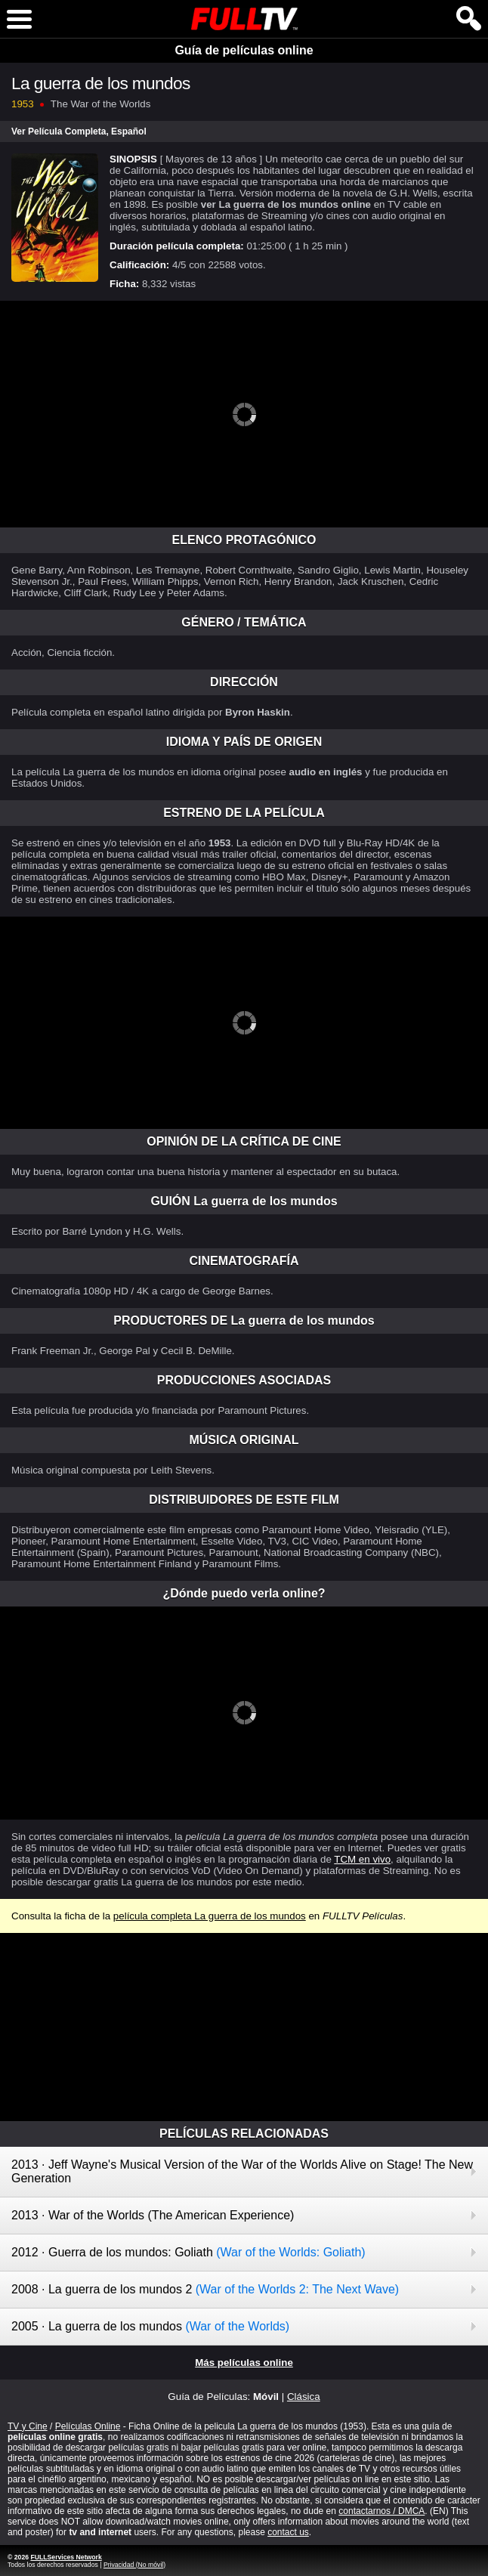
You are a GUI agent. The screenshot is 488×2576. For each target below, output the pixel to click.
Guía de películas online (244, 50)
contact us (288, 2532)
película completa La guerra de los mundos (209, 1916)
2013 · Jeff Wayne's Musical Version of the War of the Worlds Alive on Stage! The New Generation (242, 2171)
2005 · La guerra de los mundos (150, 2326)
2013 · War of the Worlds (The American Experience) (152, 2215)
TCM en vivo (362, 1859)
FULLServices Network (65, 2557)
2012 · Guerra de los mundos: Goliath (188, 2252)
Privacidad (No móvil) (134, 2564)
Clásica (303, 2396)
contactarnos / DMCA (381, 2511)
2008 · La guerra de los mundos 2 (205, 2289)
